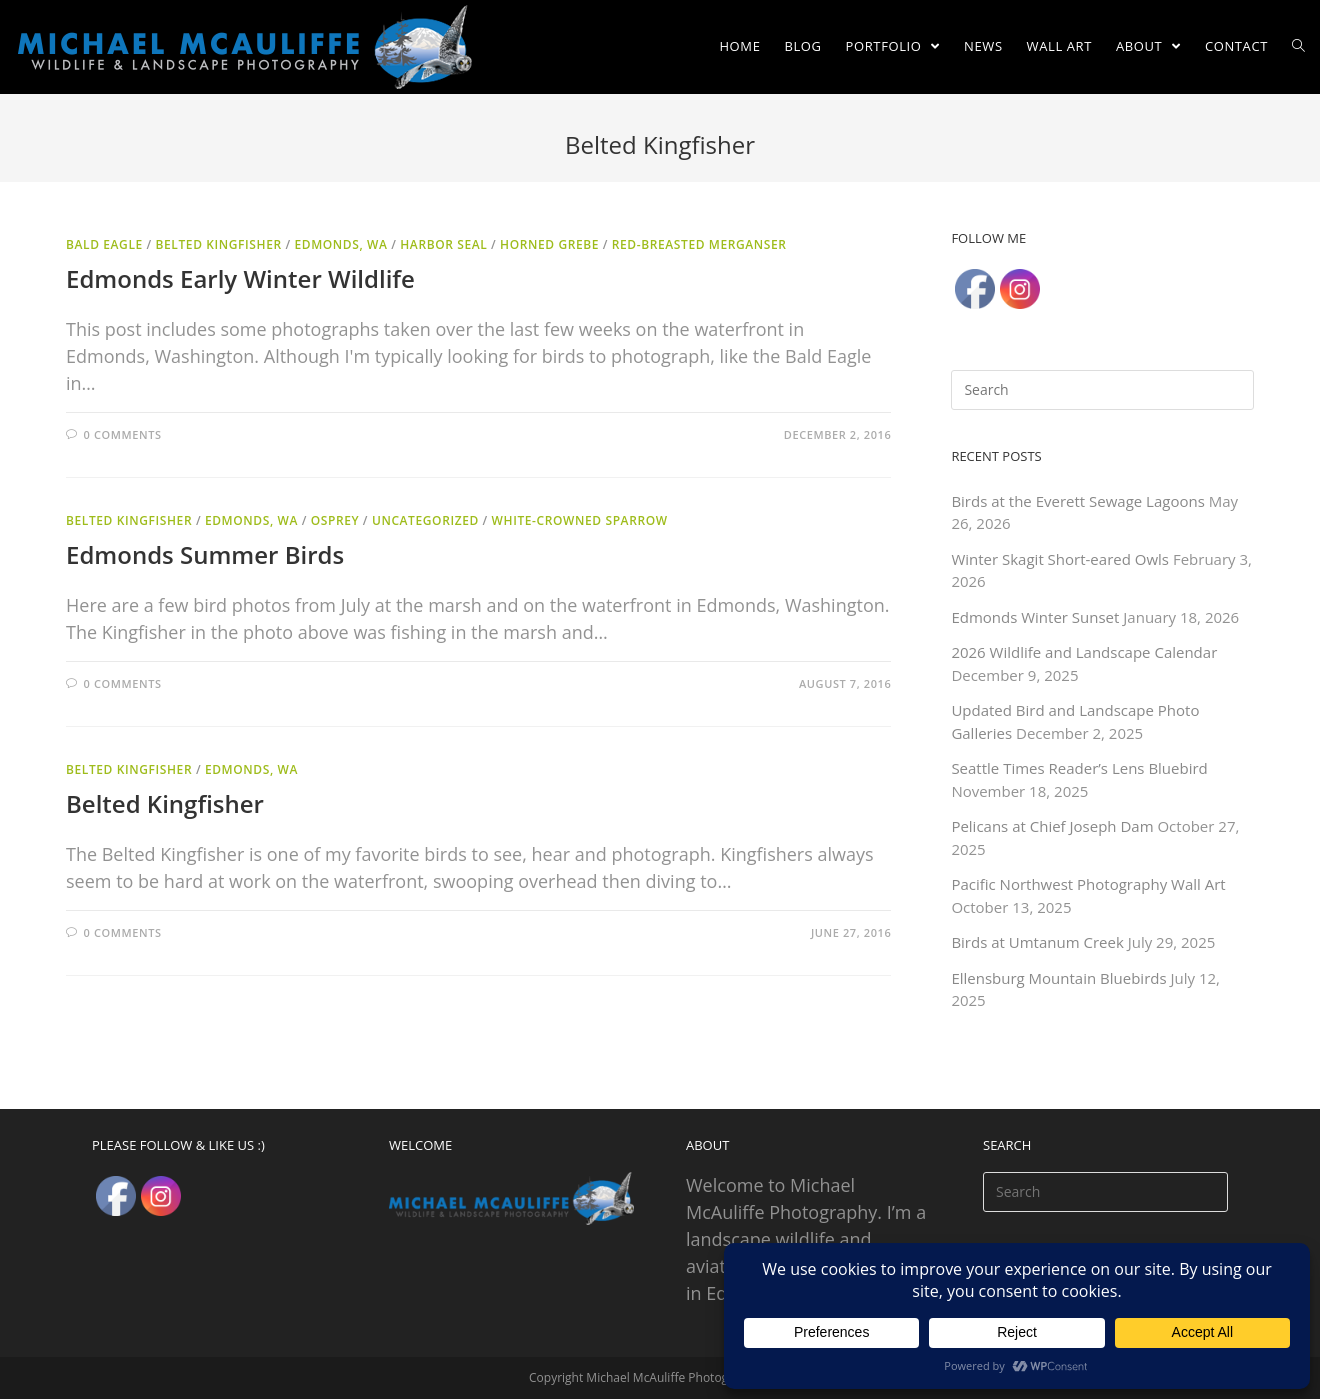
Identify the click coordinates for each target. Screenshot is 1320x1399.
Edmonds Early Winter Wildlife (240, 278)
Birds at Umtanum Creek (1037, 942)
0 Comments (123, 434)
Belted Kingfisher (219, 244)
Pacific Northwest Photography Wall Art (1088, 884)
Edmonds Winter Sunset (1035, 617)
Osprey (335, 520)
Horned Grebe (549, 244)
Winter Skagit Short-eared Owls (1060, 559)
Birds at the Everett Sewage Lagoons (1077, 501)
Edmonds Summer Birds (205, 554)
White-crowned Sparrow (580, 520)
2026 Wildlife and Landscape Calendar (1084, 652)
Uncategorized (425, 520)
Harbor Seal (443, 244)
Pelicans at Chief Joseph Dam (1052, 826)
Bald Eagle (104, 244)
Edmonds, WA (340, 244)
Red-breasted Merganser (699, 244)
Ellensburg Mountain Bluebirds (1058, 978)
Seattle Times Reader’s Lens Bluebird (1079, 768)
